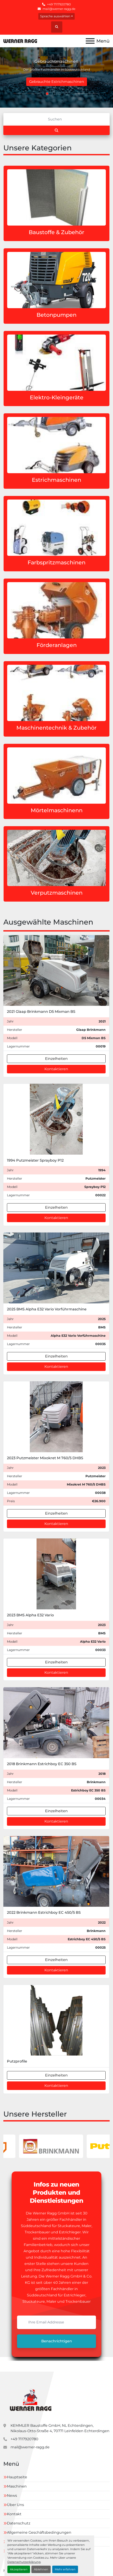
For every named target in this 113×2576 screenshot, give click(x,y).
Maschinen (17, 2486)
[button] (47, 93)
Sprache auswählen (55, 16)
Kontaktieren (56, 1069)
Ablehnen (41, 2569)
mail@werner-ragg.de (59, 9)
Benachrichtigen (56, 2341)
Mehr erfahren (65, 2569)
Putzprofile (17, 2061)
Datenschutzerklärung (24, 2562)
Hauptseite (17, 2477)
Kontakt (14, 2514)
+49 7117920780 (59, 4)
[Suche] (56, 119)
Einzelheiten (56, 1058)
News (12, 2495)
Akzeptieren (19, 2569)
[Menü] (90, 41)
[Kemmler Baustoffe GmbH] (30, 2399)
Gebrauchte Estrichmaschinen (56, 81)
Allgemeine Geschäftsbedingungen (39, 2532)
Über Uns (15, 2505)
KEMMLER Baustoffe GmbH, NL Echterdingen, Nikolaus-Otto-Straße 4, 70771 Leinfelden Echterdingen (60, 2428)
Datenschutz (18, 2523)
